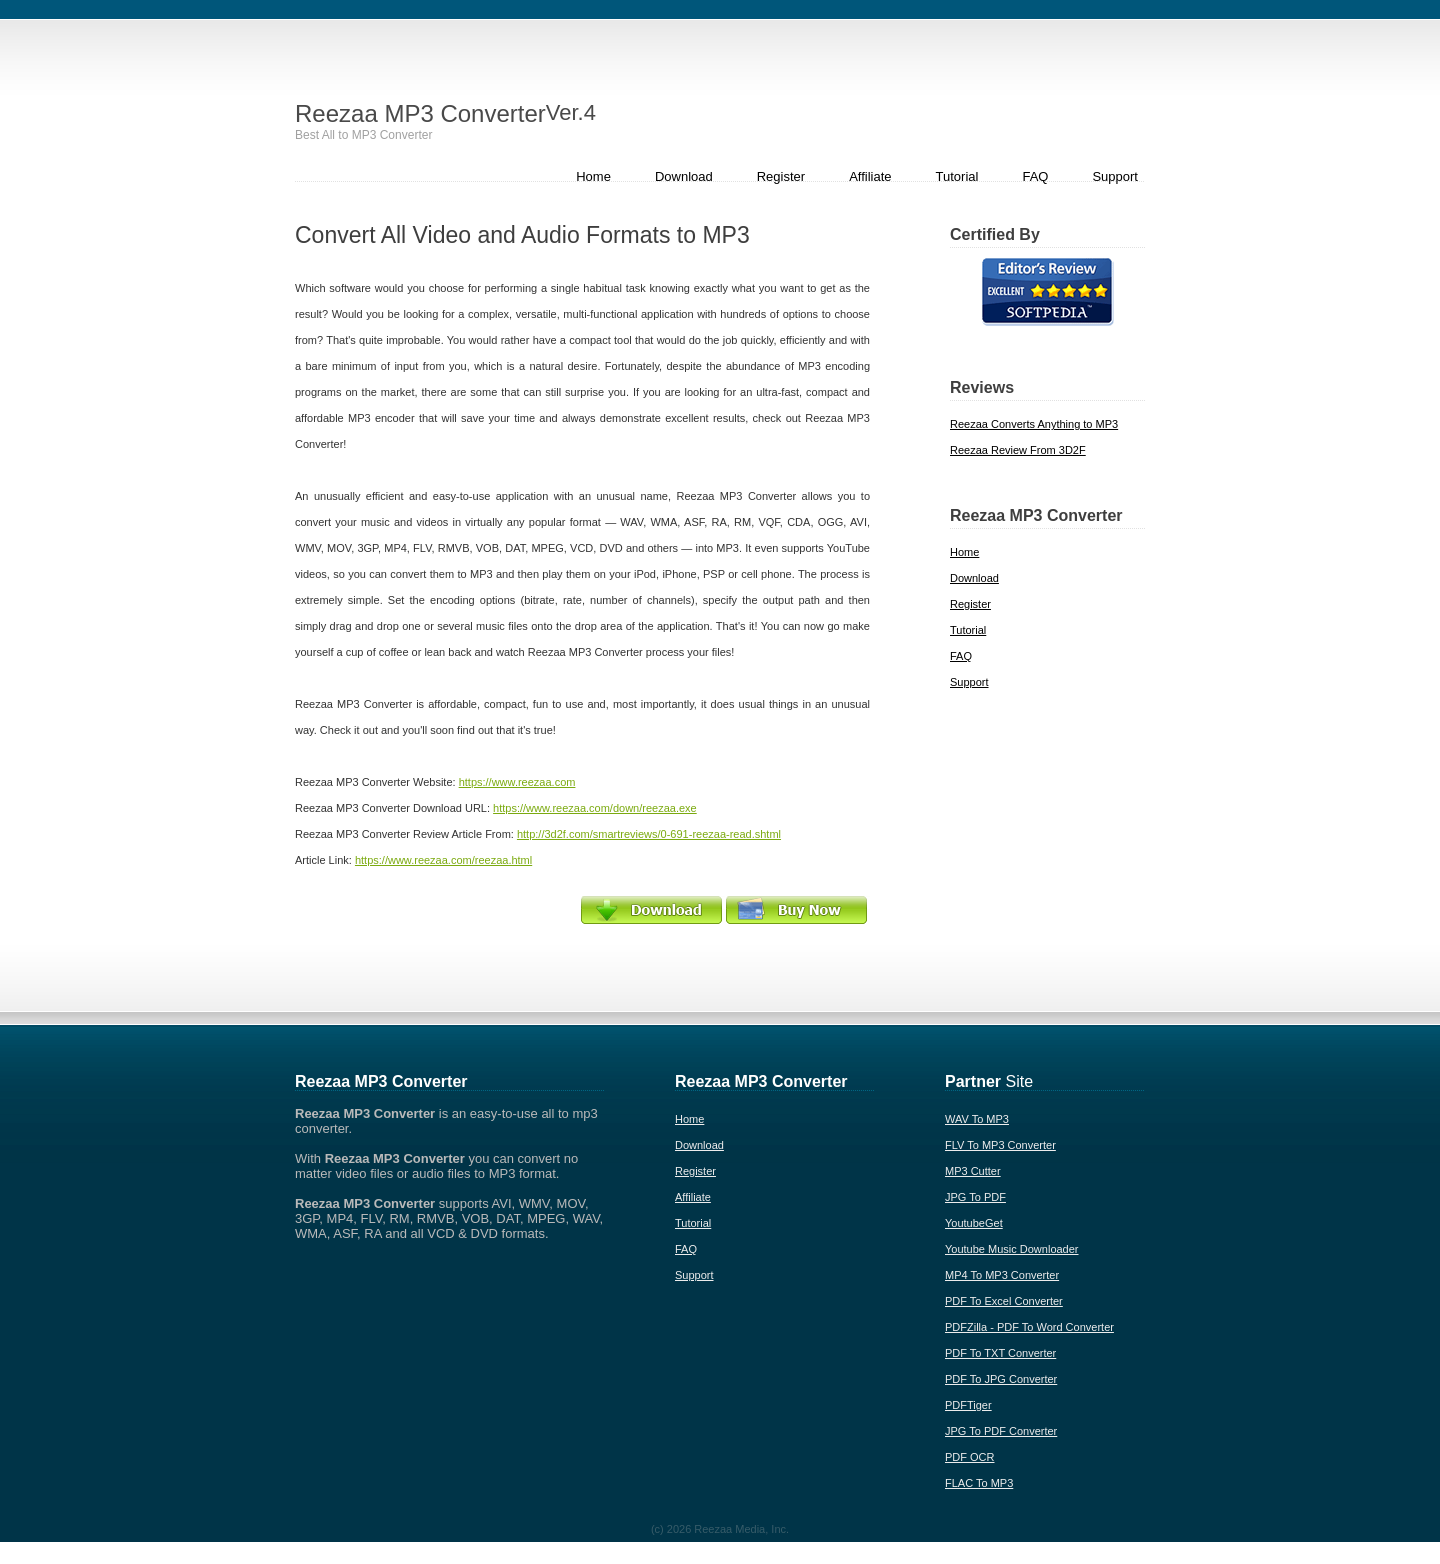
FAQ (1035, 176)
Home (593, 176)
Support (1115, 176)
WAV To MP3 (977, 1119)
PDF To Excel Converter (1004, 1301)
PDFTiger (968, 1405)
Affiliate (870, 176)
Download (684, 176)
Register (781, 176)
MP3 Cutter (973, 1171)
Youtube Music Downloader (1012, 1249)
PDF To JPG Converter (1001, 1379)
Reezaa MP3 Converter (445, 113)
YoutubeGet (974, 1223)
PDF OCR (970, 1457)
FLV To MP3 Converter (1000, 1145)
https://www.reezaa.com (517, 782)
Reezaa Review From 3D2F (1018, 450)
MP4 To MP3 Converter (1002, 1275)
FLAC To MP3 (979, 1483)
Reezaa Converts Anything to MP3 (1034, 424)
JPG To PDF (975, 1197)
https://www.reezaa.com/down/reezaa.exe (595, 808)
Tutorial (957, 176)
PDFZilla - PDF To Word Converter (1029, 1327)
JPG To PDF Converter (1001, 1431)
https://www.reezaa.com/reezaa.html (443, 860)
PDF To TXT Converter (1000, 1353)
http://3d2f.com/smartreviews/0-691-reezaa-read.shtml (649, 834)
